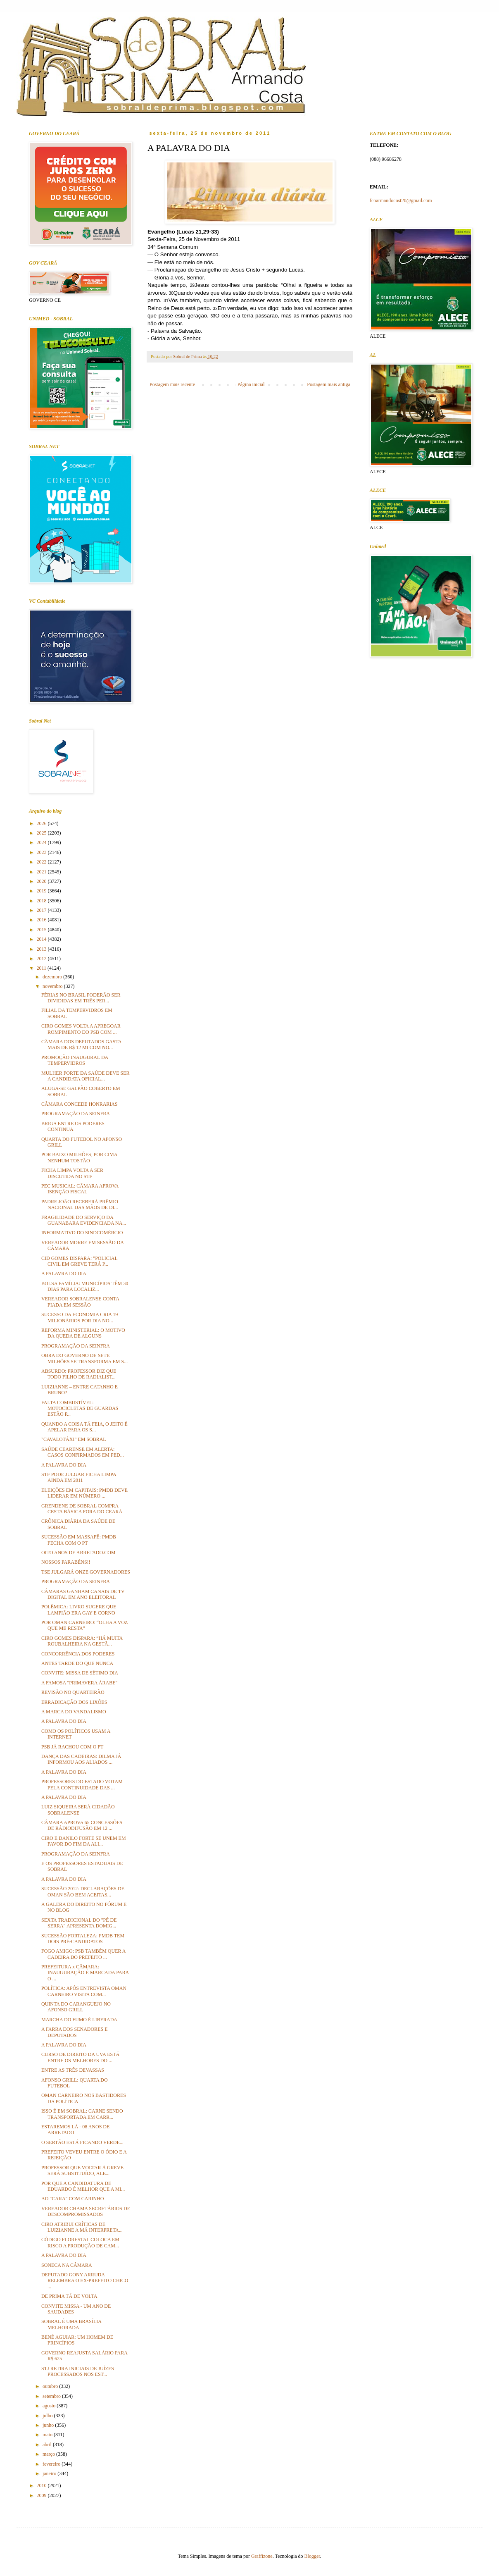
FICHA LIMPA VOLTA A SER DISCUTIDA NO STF (72, 1173)
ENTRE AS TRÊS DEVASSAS (72, 2070)
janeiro (50, 2473)
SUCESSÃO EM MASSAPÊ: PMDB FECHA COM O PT (78, 1540)
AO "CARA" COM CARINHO (72, 2199)
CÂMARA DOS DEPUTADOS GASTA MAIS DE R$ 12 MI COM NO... (81, 1044)
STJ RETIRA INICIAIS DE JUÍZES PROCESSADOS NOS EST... (77, 2371)
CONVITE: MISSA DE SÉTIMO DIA (79, 1673)
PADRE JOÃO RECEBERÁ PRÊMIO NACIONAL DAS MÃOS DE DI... (79, 1204)
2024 (42, 842)
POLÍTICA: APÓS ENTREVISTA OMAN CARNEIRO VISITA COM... (83, 1991)
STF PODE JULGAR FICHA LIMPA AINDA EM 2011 (78, 1477)
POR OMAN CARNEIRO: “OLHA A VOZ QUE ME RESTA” (84, 1625)
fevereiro (52, 2464)
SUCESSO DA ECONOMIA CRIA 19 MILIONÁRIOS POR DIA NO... (79, 1317)
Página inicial (251, 384)
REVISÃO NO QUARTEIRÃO (73, 1692)
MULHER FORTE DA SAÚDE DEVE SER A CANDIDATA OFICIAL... (85, 1076)
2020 (42, 881)
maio (48, 2435)
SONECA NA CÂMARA (66, 2265)
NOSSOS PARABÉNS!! (65, 1562)
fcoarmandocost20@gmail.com (401, 200)
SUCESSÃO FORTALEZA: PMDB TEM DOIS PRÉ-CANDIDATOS (82, 1938)
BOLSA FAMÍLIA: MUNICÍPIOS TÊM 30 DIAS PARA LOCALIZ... (84, 1286)
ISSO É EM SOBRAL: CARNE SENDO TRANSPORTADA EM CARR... (82, 2114)
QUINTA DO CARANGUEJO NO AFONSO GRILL (76, 2007)
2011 (42, 968)
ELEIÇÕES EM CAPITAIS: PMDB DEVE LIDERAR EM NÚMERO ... (84, 1493)
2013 (42, 949)
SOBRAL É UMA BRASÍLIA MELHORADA (71, 2324)
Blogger (312, 2556)
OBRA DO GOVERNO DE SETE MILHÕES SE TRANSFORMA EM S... (84, 1358)
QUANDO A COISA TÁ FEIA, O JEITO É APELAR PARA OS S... (84, 1427)
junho (49, 2425)
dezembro (53, 977)
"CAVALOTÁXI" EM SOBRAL (73, 1439)
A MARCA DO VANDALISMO (73, 1712)
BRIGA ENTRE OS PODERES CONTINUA (73, 1126)
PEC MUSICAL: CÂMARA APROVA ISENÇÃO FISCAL (80, 1189)
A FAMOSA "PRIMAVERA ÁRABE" (79, 1683)
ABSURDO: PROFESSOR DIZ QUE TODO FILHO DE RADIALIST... (78, 1374)
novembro (53, 986)
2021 (42, 872)
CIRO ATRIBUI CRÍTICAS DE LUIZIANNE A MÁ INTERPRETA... (82, 2227)
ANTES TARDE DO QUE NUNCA (77, 1663)
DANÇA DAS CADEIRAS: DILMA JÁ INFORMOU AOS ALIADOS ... (81, 1759)
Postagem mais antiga (328, 384)
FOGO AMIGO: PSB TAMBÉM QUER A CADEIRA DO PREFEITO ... (83, 1954)
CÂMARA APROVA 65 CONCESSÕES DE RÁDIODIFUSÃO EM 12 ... (81, 1825)
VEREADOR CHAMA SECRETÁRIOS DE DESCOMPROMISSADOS (85, 2211)
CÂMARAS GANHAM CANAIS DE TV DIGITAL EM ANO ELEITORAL (83, 1594)
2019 (42, 891)
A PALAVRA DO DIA (63, 1273)
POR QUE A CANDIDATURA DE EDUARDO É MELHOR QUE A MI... (83, 2186)
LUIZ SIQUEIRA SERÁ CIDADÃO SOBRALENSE (78, 1809)
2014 (42, 939)
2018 (42, 901)
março (49, 2454)
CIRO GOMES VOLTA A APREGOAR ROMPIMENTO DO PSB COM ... (81, 1029)
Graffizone (262, 2556)
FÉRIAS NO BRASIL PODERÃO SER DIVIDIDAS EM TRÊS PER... (81, 998)
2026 (42, 823)
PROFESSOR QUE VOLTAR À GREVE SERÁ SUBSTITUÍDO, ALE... (82, 2170)
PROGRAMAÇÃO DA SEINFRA (75, 1113)
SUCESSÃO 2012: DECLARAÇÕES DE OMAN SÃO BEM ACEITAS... (82, 1891)
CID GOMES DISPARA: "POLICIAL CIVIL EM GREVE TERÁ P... (79, 1261)
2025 (42, 833)
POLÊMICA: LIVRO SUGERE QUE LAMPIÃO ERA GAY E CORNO (78, 1609)
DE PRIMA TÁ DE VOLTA (69, 2296)
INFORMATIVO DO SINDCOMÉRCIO (82, 1233)
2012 (42, 958)
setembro (52, 2396)
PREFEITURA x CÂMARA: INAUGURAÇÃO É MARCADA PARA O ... (85, 1973)
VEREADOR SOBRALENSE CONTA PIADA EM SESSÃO (80, 1301)
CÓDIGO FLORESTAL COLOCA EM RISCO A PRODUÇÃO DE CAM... (80, 2242)
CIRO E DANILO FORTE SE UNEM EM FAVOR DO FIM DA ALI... (83, 1841)
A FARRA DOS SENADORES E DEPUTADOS (74, 2032)
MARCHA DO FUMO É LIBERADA (79, 2020)
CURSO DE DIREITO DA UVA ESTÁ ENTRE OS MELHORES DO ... (80, 2057)
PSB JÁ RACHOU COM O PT (72, 1747)
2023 (42, 852)
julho (48, 2416)
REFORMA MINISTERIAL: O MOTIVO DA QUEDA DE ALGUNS (83, 1333)
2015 (42, 930)
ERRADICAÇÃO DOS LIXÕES (74, 1702)
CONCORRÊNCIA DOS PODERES (77, 1654)
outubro (51, 2386)
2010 (42, 2485)
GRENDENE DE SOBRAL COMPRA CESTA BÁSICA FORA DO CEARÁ (81, 1509)
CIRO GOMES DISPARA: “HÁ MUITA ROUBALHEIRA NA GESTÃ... (82, 1641)
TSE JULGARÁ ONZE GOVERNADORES (85, 1572)
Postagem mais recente (172, 384)
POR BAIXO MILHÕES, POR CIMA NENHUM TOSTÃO (79, 1157)
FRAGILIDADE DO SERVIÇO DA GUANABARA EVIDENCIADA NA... (83, 1220)
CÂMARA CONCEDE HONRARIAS (79, 1104)
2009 (42, 2495)
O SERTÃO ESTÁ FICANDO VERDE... (82, 2142)
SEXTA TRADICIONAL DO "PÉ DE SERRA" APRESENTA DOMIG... (79, 1923)
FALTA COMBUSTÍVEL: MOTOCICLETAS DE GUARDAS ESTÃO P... (80, 1408)
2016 (42, 920)
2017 (42, 910)
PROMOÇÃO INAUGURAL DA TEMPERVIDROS (74, 1060)
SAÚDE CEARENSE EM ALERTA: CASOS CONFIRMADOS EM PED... (82, 1452)
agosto (50, 2406)
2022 (42, 862)
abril (48, 2444)
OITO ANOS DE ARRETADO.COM (78, 1552)
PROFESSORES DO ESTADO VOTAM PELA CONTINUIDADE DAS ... (82, 1784)
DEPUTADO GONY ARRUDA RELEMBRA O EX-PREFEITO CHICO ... (84, 2281)
